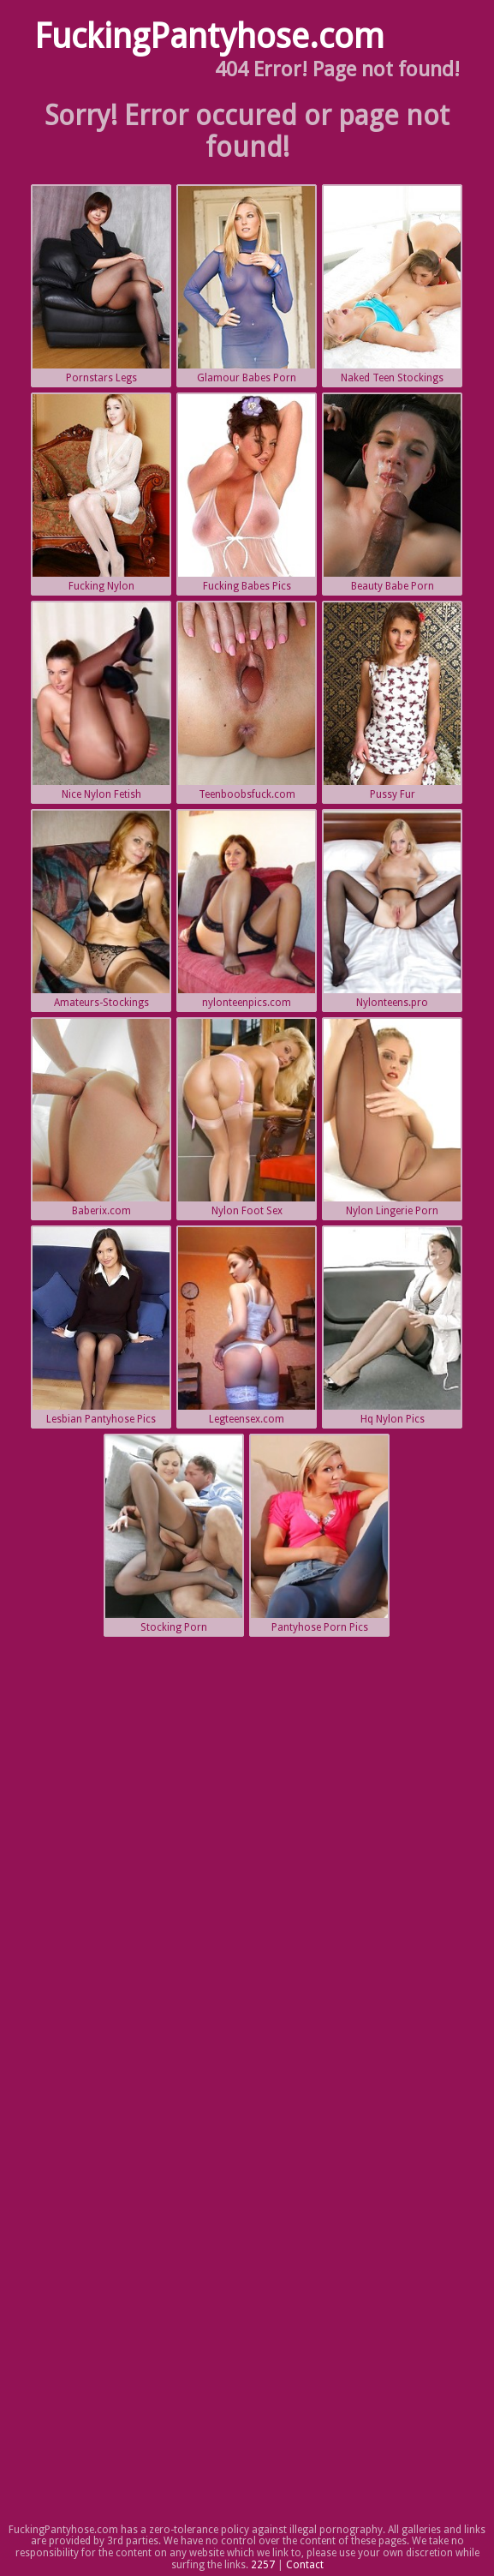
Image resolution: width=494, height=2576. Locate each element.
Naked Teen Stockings (392, 285)
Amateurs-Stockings (101, 910)
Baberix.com (101, 1118)
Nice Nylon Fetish (101, 701)
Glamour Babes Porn (246, 285)
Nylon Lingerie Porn (392, 1118)
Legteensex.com (246, 1326)
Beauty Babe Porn (392, 493)
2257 (263, 2565)
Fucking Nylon (101, 493)
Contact (305, 2565)
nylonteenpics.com (246, 910)
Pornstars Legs (101, 285)
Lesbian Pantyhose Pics (101, 1326)
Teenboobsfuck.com (246, 701)
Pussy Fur (392, 701)
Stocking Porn (173, 1534)
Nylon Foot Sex (246, 1118)
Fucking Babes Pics (246, 493)
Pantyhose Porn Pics (319, 1534)
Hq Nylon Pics (392, 1326)
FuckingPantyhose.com (209, 36)
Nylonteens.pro (392, 910)
